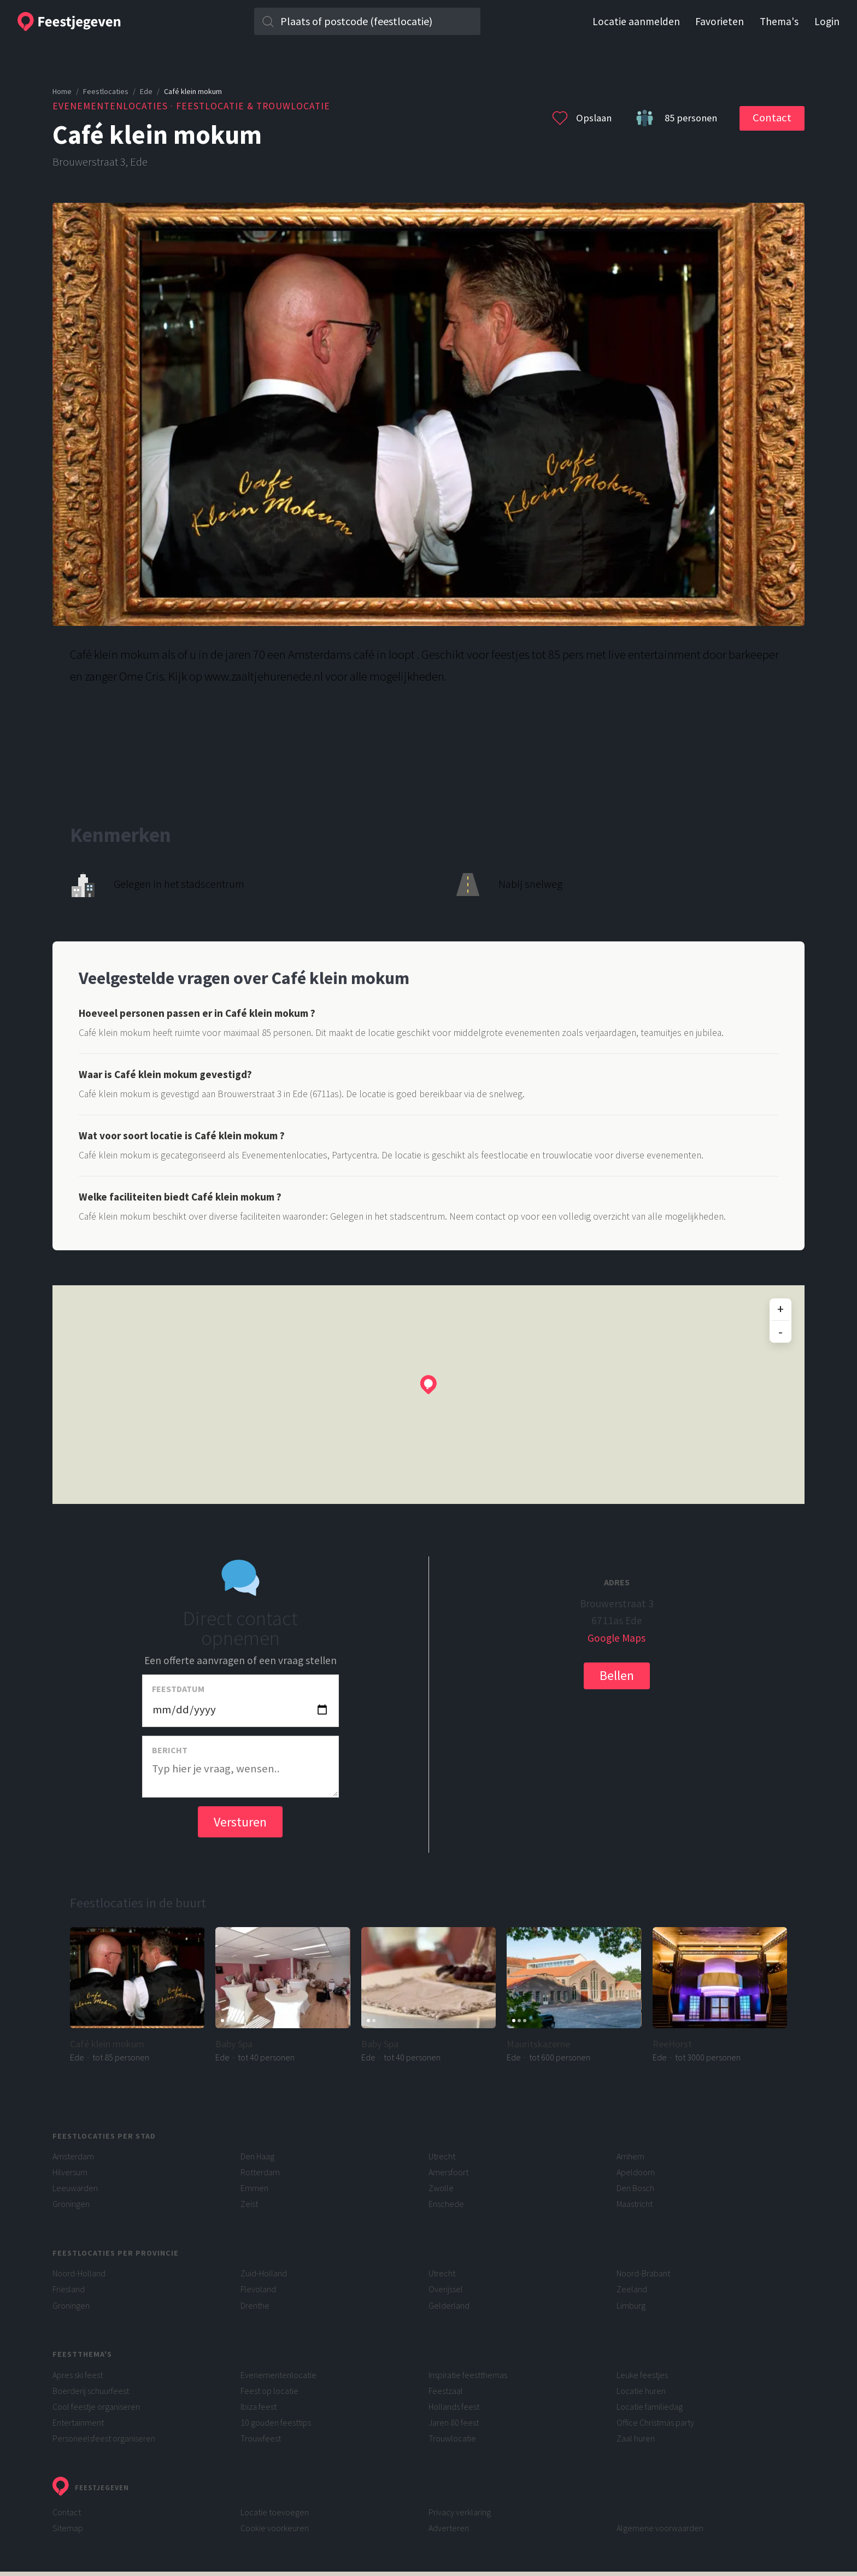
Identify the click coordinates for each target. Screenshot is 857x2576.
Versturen (240, 1821)
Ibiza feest (258, 2406)
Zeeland (632, 2289)
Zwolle (441, 2187)
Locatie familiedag (650, 2406)
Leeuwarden (75, 2187)
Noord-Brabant (643, 2273)
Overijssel (445, 2289)
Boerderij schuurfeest (90, 2390)
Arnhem (630, 2156)
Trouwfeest (260, 2438)
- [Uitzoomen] (780, 1331)
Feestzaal (445, 2390)
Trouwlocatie (452, 2438)
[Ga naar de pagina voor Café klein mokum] (137, 1995)
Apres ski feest (77, 2374)
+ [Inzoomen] (780, 1309)
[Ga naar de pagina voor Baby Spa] (282, 1995)
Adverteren (448, 2527)
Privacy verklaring (459, 2512)
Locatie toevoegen (274, 2512)
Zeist (249, 2203)
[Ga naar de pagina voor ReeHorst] (720, 1995)
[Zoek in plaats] (367, 21)
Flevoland (258, 2289)
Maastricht (635, 2203)
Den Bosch (635, 2187)
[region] (428, 1394)
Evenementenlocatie (278, 2374)
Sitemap (67, 2527)
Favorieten (719, 21)
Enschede (446, 2203)
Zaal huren (636, 2438)
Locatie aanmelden (636, 21)
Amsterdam (73, 2156)
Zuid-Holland (263, 2273)
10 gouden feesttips (275, 2422)
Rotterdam (260, 2172)
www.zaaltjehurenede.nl (263, 676)
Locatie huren (641, 2390)
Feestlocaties (105, 91)
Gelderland (448, 2305)
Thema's (779, 21)
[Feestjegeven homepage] (119, 22)
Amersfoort (448, 2172)
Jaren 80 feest (453, 2422)
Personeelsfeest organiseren (103, 2438)
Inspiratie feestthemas (467, 2374)
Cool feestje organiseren (96, 2406)
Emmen (254, 2187)
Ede (146, 91)
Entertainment (78, 2422)
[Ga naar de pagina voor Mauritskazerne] (574, 1995)
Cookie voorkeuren (274, 2527)
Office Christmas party (655, 2422)
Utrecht (441, 2156)
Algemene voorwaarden (660, 2527)
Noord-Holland (78, 2273)
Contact (772, 117)
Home (62, 91)
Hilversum (69, 2172)
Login (827, 21)
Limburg (631, 2305)
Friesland (68, 2289)
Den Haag (257, 2156)
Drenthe (254, 2305)
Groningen (71, 2203)
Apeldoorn (636, 2172)
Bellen (617, 1675)
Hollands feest (453, 2406)
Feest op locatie (269, 2390)
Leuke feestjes (642, 2374)
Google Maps (616, 1637)
